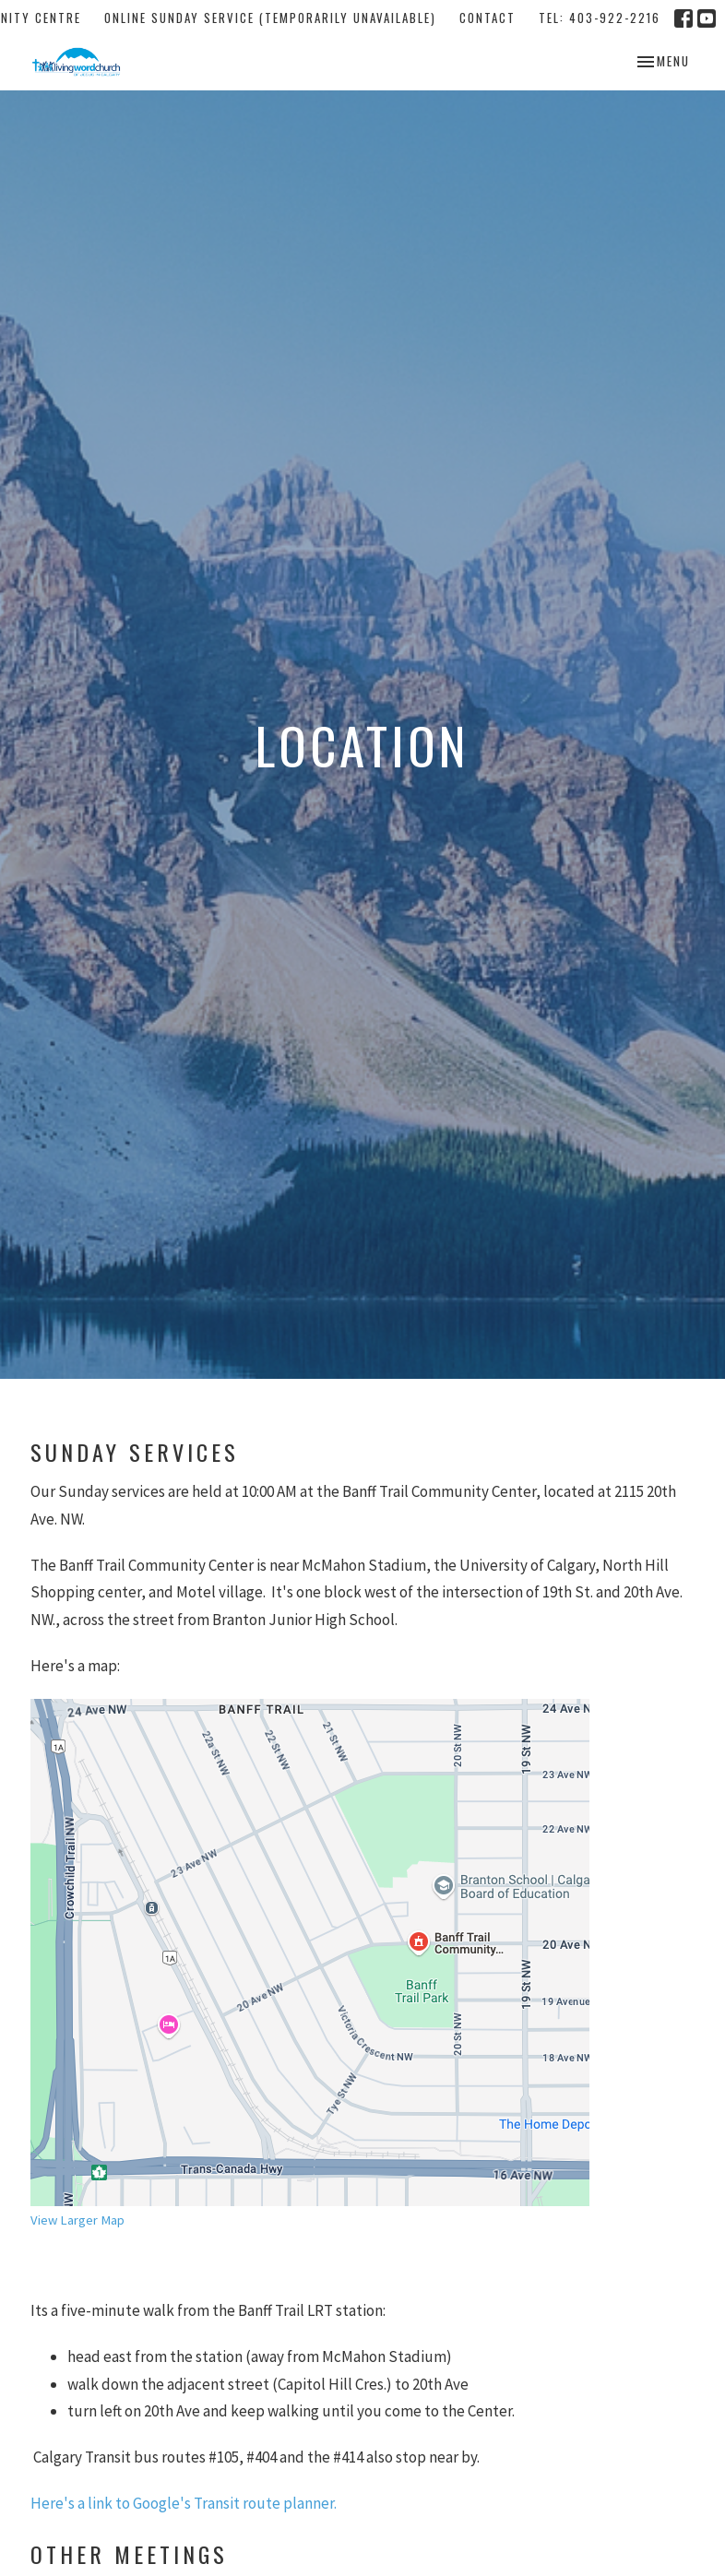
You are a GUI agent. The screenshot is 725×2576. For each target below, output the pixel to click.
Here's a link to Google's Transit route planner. (183, 2503)
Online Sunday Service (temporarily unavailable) (270, 17)
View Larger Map (77, 2220)
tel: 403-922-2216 (599, 17)
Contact (487, 17)
